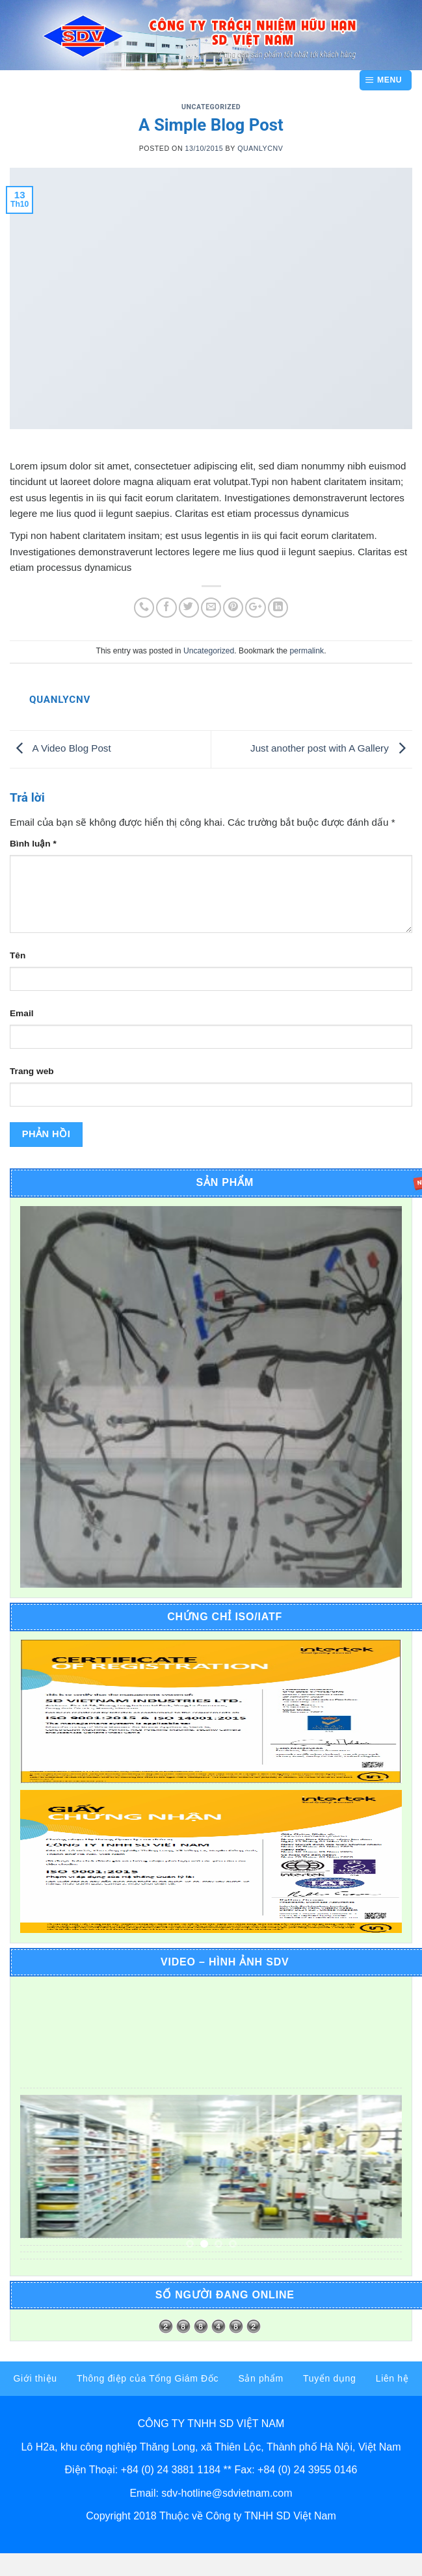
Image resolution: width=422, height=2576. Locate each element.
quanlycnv (260, 148)
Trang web (32, 1071)
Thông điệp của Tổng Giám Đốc (147, 2378)
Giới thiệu (35, 2378)
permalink (306, 650)
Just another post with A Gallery (331, 748)
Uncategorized (211, 107)
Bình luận (33, 843)
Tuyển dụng (329, 2378)
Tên (17, 955)
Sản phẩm (260, 2378)
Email (21, 1013)
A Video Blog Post (60, 748)
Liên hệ (392, 2378)
